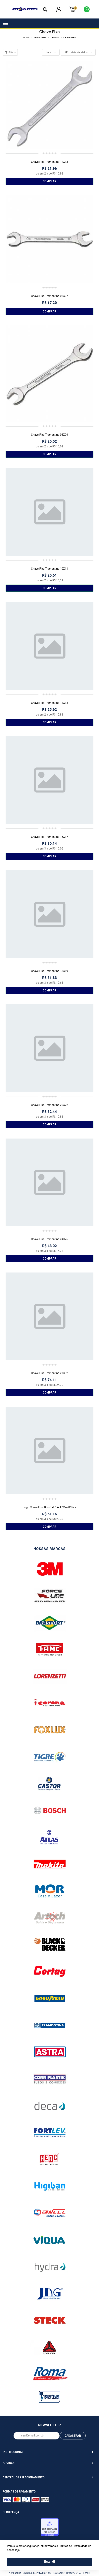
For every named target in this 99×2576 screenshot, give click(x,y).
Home (26, 38)
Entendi (49, 2561)
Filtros (10, 52)
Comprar (49, 181)
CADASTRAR (73, 2435)
